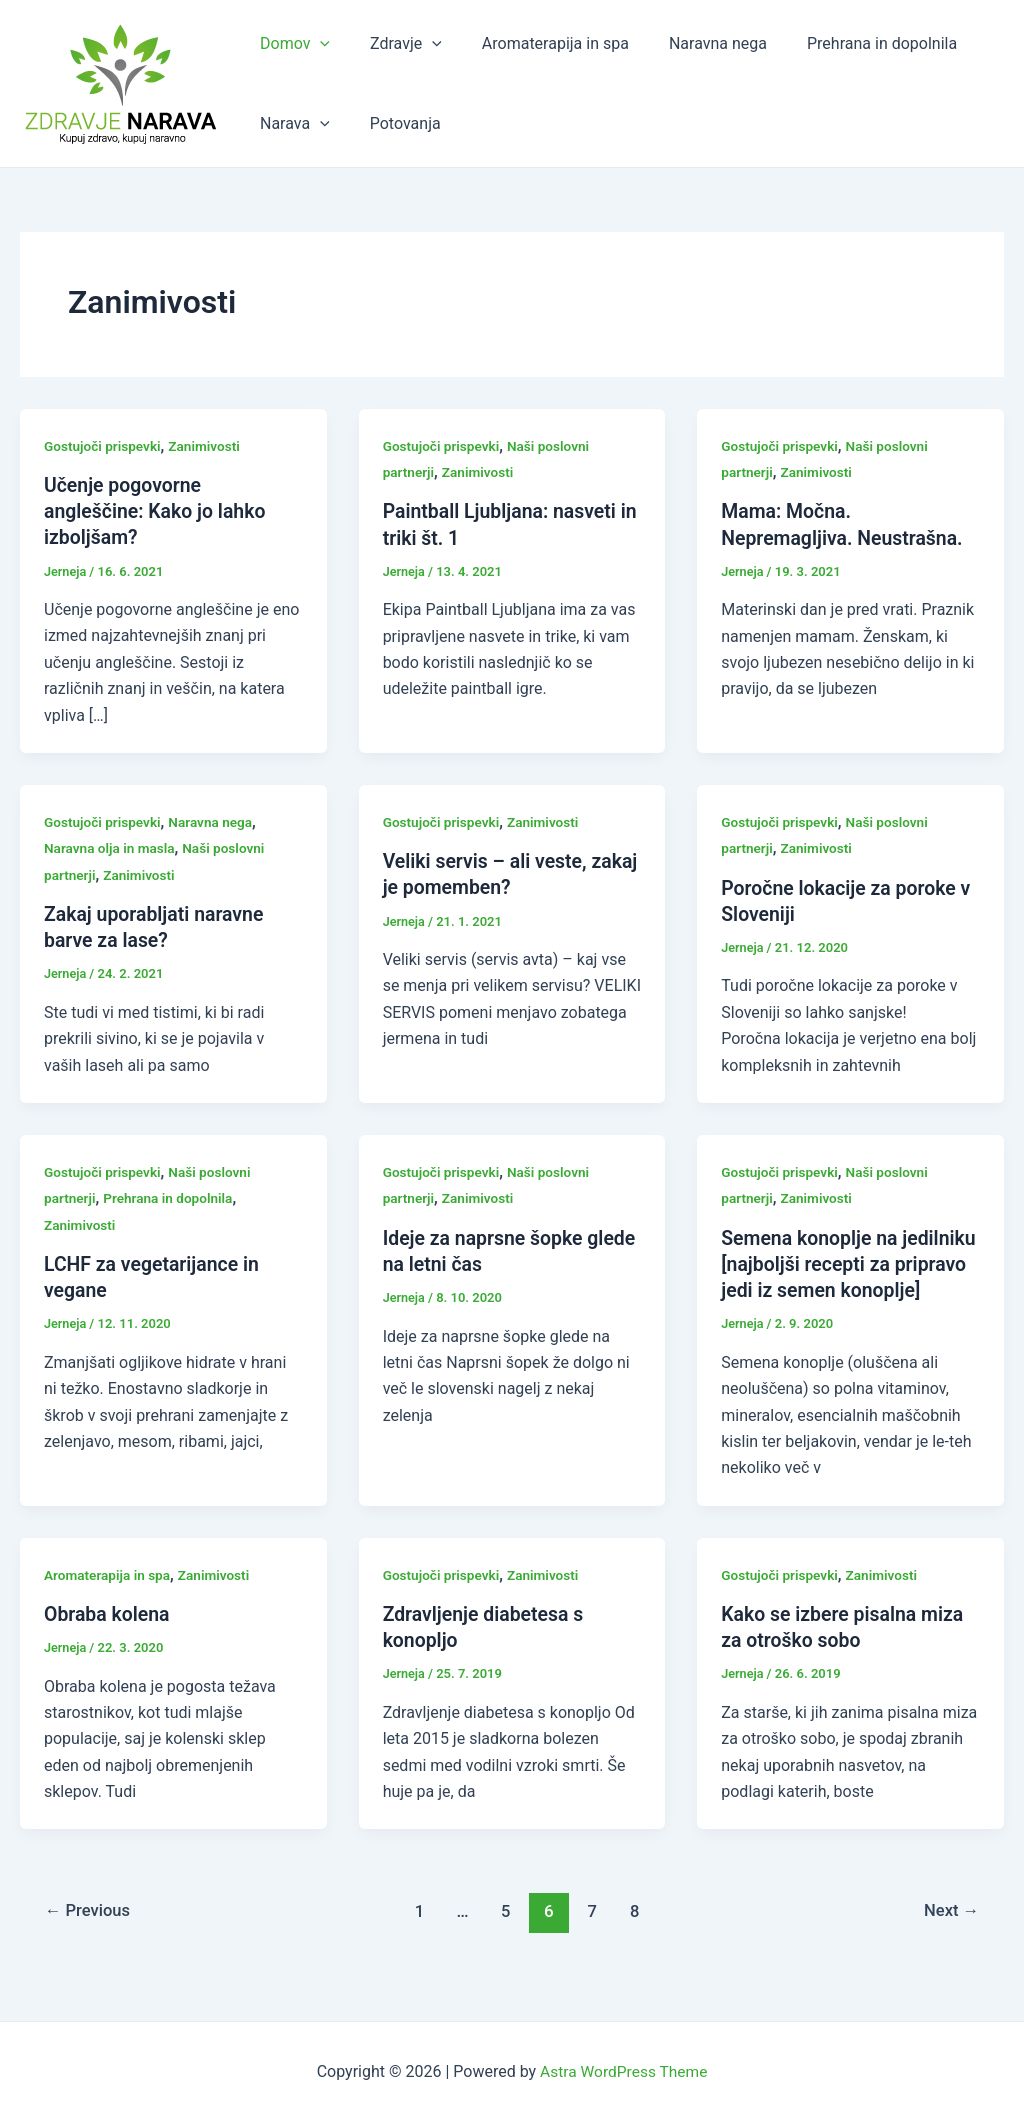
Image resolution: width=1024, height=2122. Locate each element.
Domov (291, 44)
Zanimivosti (209, 446)
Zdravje (394, 44)
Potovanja (393, 123)
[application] (316, 44)
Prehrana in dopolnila (846, 43)
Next (950, 1936)
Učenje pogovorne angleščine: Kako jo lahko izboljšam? (158, 511)
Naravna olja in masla (111, 848)
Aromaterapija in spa (535, 43)
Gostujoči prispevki (104, 446)
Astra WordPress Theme (624, 2071)
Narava (291, 124)
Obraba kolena (108, 1638)
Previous (90, 1936)
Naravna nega (690, 43)
